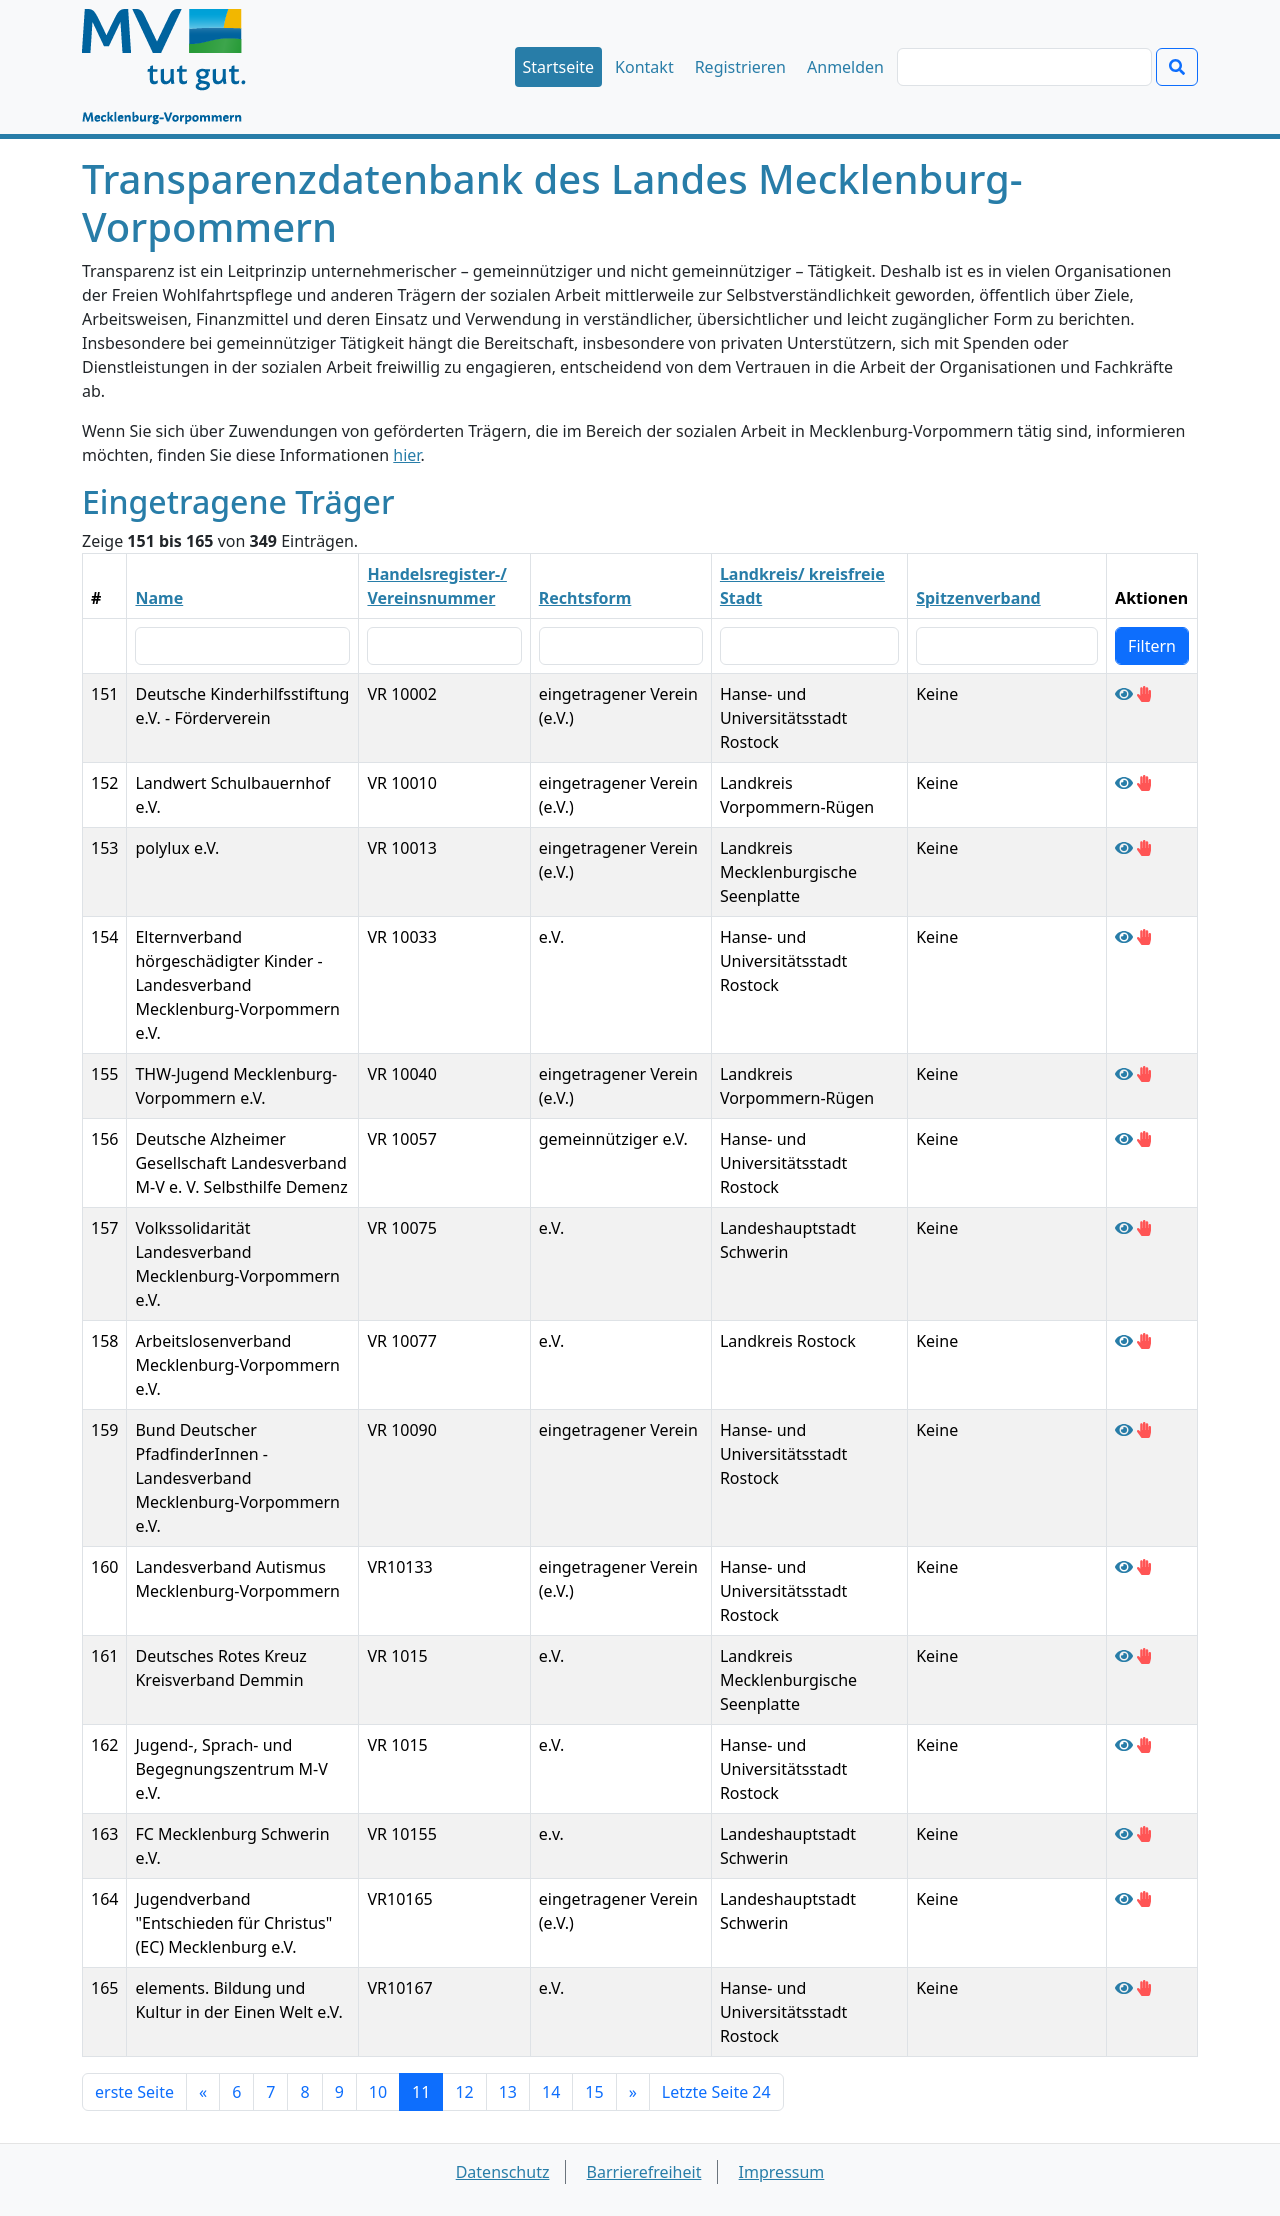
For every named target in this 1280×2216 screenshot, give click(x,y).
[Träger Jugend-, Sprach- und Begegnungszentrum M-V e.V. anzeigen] (1124, 1745)
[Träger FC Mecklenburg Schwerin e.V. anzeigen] (1124, 1834)
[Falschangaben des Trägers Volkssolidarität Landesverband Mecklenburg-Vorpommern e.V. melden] (1144, 1228)
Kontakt (644, 67)
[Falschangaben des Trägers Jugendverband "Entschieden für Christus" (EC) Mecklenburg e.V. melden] (1144, 1899)
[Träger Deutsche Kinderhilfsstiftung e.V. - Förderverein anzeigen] (1124, 694)
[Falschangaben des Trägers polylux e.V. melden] (1144, 848)
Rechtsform (585, 598)
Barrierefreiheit (644, 2172)
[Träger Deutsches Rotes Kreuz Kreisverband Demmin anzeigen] (1124, 1656)
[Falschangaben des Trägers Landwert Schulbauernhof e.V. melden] (1144, 783)
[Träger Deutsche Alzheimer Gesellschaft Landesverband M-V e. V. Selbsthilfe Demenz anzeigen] (1124, 1139)
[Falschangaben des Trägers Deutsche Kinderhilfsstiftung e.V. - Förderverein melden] (1144, 694)
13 (508, 2092)
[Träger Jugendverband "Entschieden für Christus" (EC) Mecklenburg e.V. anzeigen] (1124, 1899)
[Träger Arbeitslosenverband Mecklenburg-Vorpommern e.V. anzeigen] (1124, 1341)
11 (421, 2092)
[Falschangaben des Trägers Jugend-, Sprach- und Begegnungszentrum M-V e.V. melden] (1144, 1745)
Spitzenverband (978, 598)
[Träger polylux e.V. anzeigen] (1124, 848)
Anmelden (845, 67)
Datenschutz (503, 2172)
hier (406, 455)
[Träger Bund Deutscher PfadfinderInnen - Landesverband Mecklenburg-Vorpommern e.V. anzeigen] (1124, 1430)
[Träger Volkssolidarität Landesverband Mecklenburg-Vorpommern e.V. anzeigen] (1124, 1228)
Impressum (782, 2172)
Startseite (559, 67)
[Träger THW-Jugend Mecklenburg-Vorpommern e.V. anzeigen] (1124, 1074)
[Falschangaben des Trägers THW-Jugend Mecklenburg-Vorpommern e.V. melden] (1144, 1074)
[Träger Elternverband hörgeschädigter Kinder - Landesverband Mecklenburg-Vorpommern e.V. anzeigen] (1124, 937)
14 (551, 2092)
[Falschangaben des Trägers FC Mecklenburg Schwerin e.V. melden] (1144, 1834)
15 (594, 2092)
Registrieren (740, 67)
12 (464, 2092)
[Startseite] (173, 67)
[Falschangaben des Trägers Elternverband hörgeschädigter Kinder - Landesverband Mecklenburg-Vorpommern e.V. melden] (1144, 937)
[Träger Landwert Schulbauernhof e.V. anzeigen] (1124, 783)
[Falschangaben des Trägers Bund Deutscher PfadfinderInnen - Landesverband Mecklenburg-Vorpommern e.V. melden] (1144, 1430)
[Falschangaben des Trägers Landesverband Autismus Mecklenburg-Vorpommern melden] (1144, 1567)
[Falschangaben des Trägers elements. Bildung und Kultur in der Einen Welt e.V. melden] (1144, 1988)
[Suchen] (1024, 67)
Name (159, 598)
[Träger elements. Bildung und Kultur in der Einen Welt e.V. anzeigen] (1124, 1988)
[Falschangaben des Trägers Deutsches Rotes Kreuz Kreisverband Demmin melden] (1144, 1656)
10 (378, 2092)
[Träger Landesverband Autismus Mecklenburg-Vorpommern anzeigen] (1124, 1567)
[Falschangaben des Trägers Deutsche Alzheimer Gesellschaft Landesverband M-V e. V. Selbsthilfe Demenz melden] (1144, 1139)
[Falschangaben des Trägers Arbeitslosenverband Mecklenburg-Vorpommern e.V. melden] (1144, 1341)
